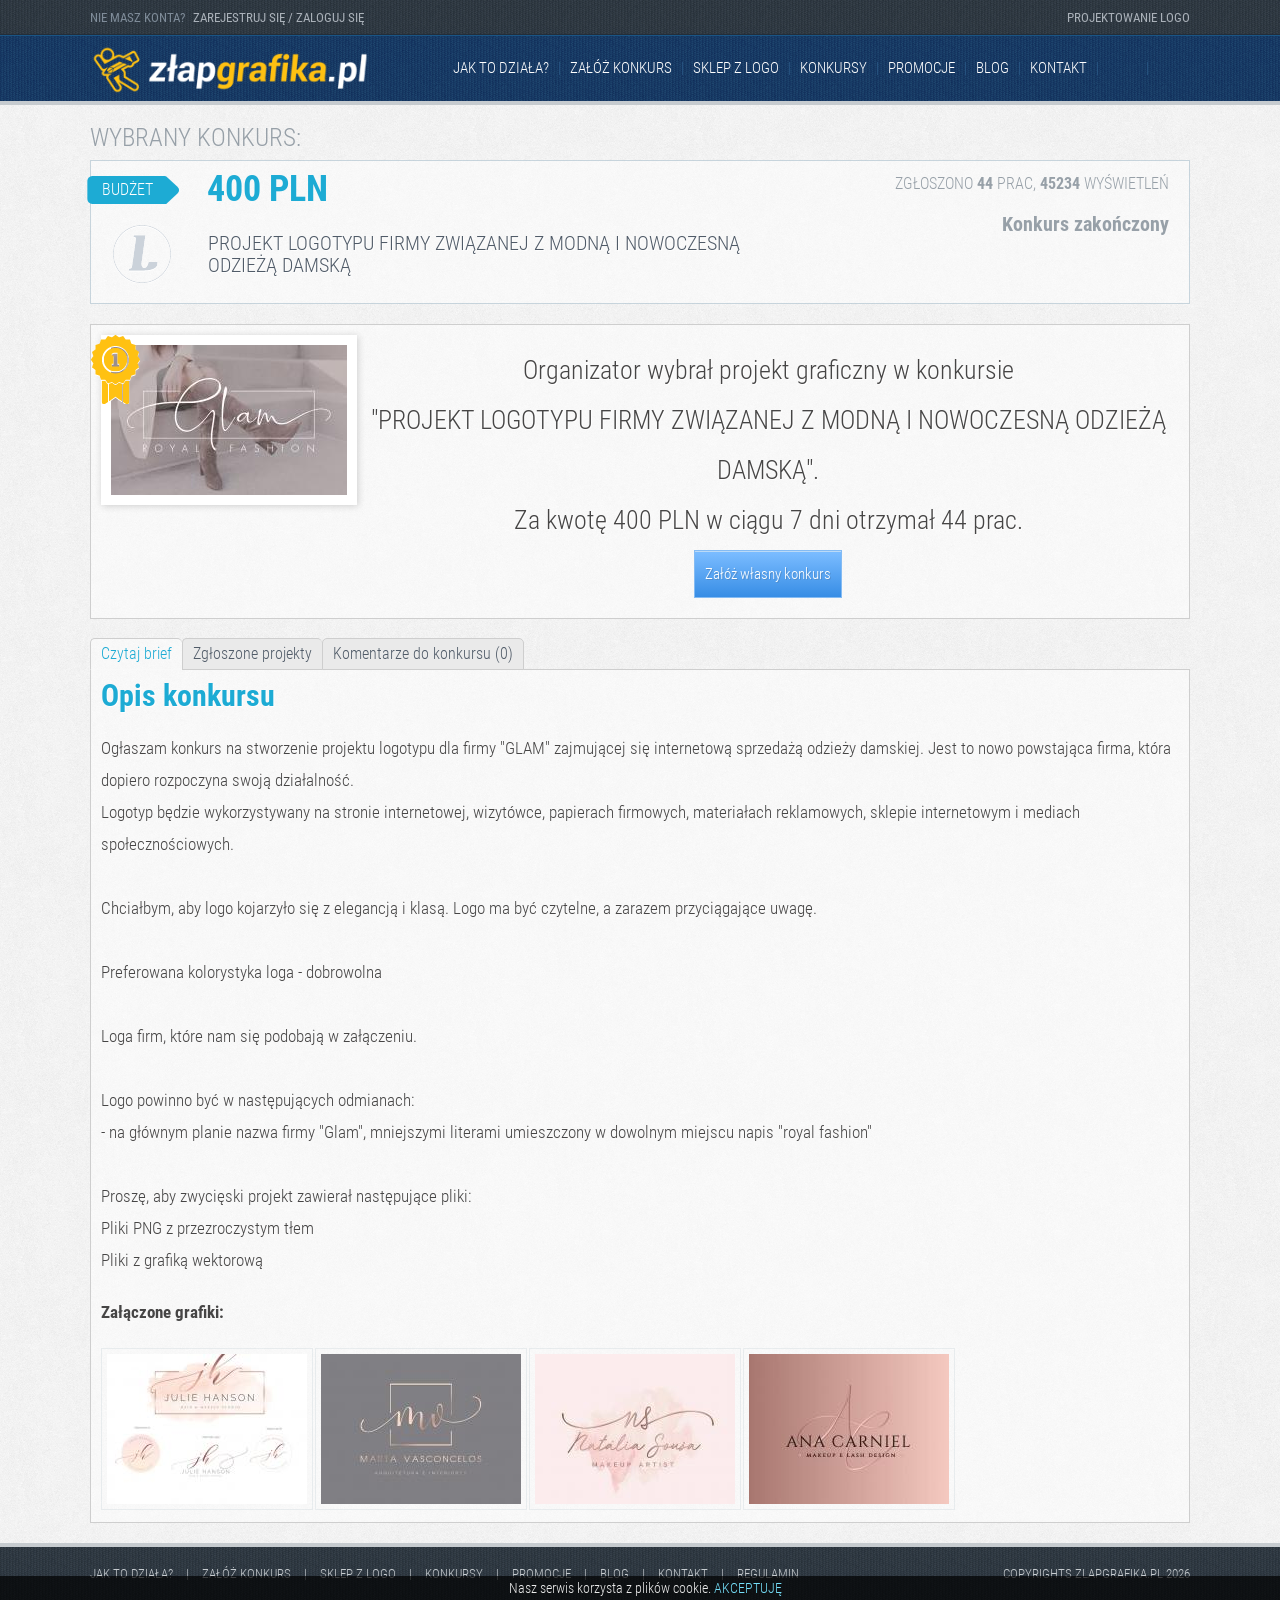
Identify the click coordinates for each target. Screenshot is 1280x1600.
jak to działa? (501, 68)
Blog (992, 68)
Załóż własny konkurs (768, 574)
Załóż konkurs (621, 68)
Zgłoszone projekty (252, 653)
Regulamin (768, 1573)
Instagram (1174, 69)
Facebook (1124, 69)
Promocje (921, 68)
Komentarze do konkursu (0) (423, 653)
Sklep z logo (736, 68)
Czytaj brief (136, 653)
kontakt (1058, 68)
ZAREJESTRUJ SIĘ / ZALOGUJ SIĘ (278, 17)
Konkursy (833, 68)
